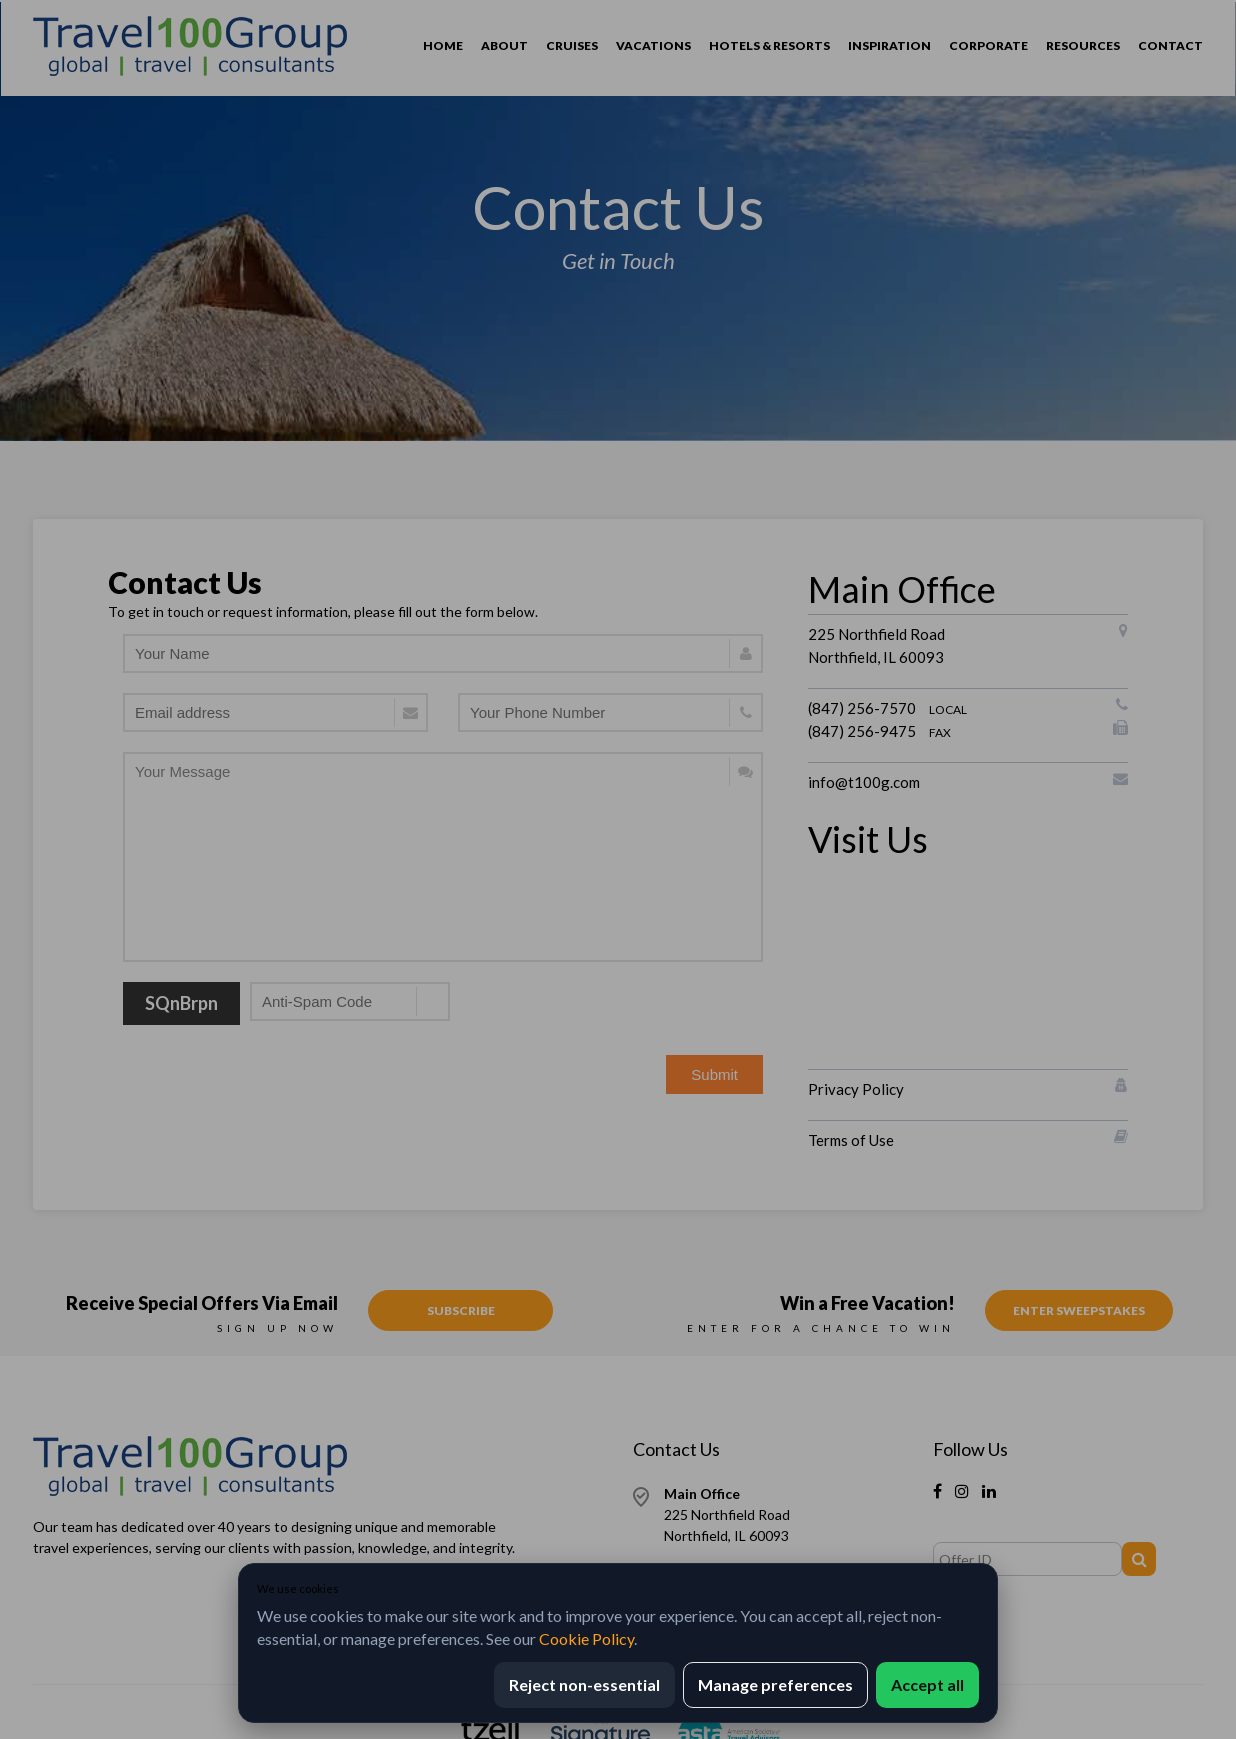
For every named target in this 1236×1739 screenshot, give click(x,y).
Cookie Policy (586, 1638)
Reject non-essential (584, 1684)
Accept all (927, 1684)
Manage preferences (775, 1684)
